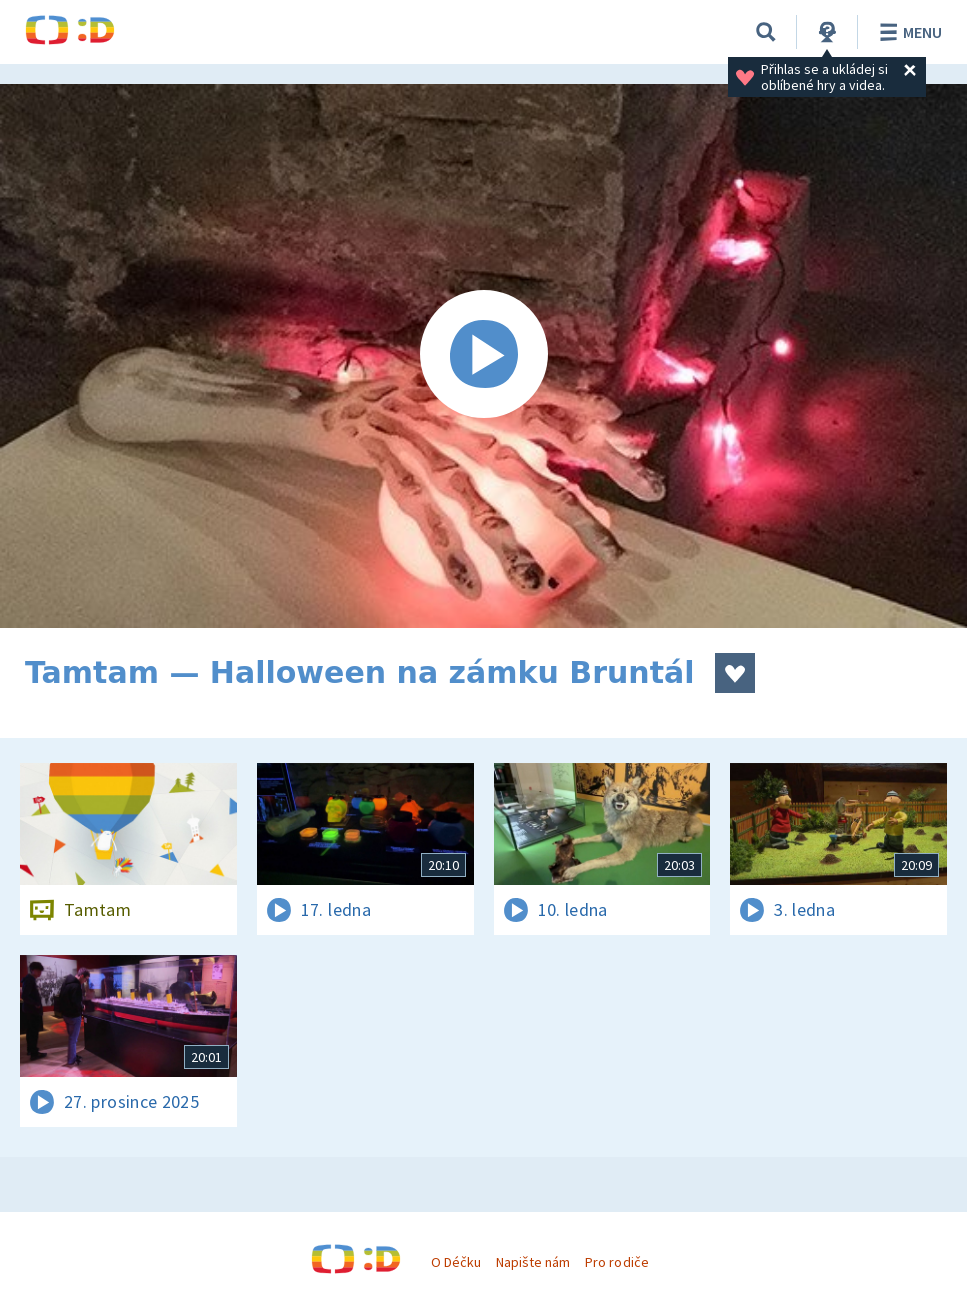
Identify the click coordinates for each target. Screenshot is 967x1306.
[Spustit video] (483, 356)
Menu (907, 32)
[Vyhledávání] (766, 32)
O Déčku (456, 1262)
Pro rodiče (616, 1262)
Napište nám (533, 1262)
